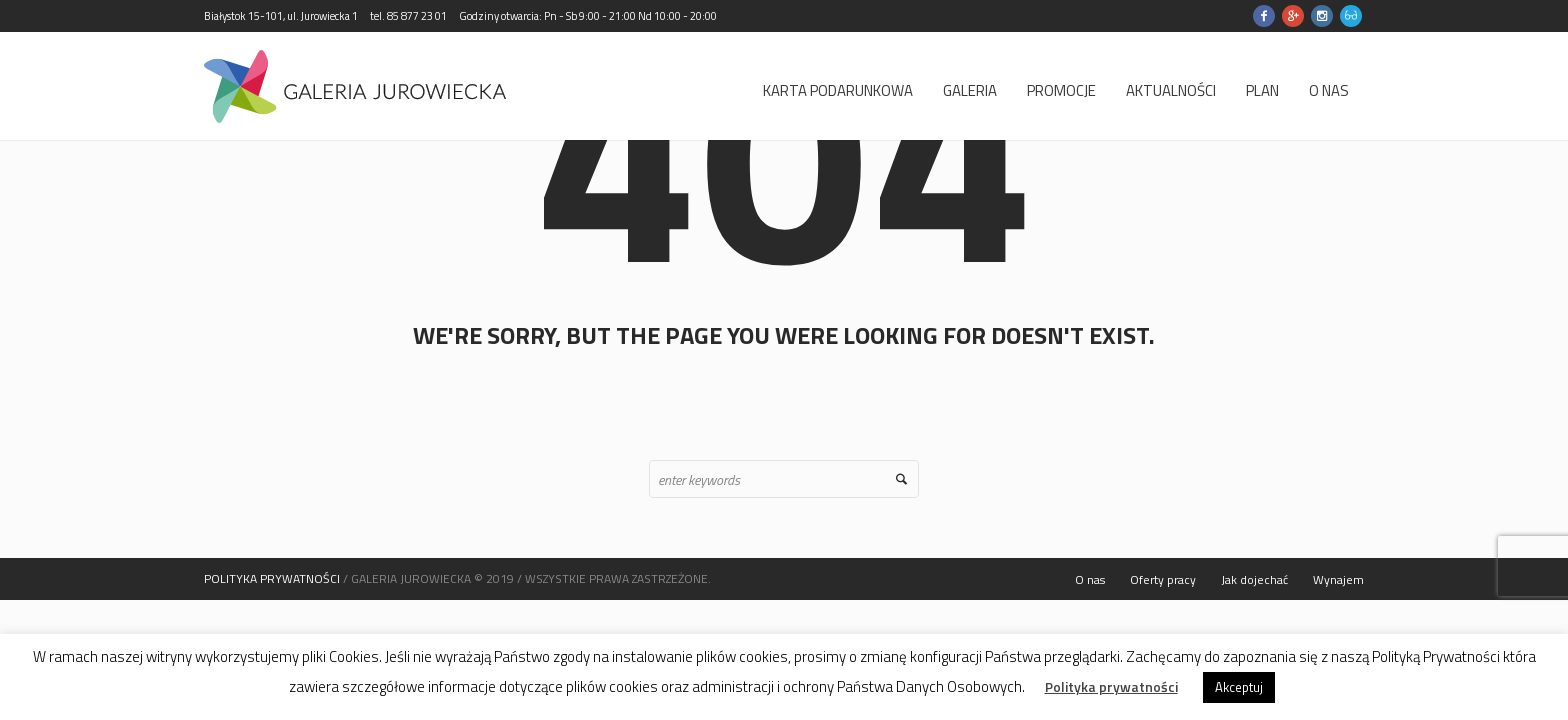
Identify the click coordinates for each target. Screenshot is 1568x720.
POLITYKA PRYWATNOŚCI (272, 578)
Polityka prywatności (1111, 687)
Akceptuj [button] (1239, 687)
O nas (1090, 579)
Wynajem (1338, 579)
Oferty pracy (1163, 579)
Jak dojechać (1254, 579)
